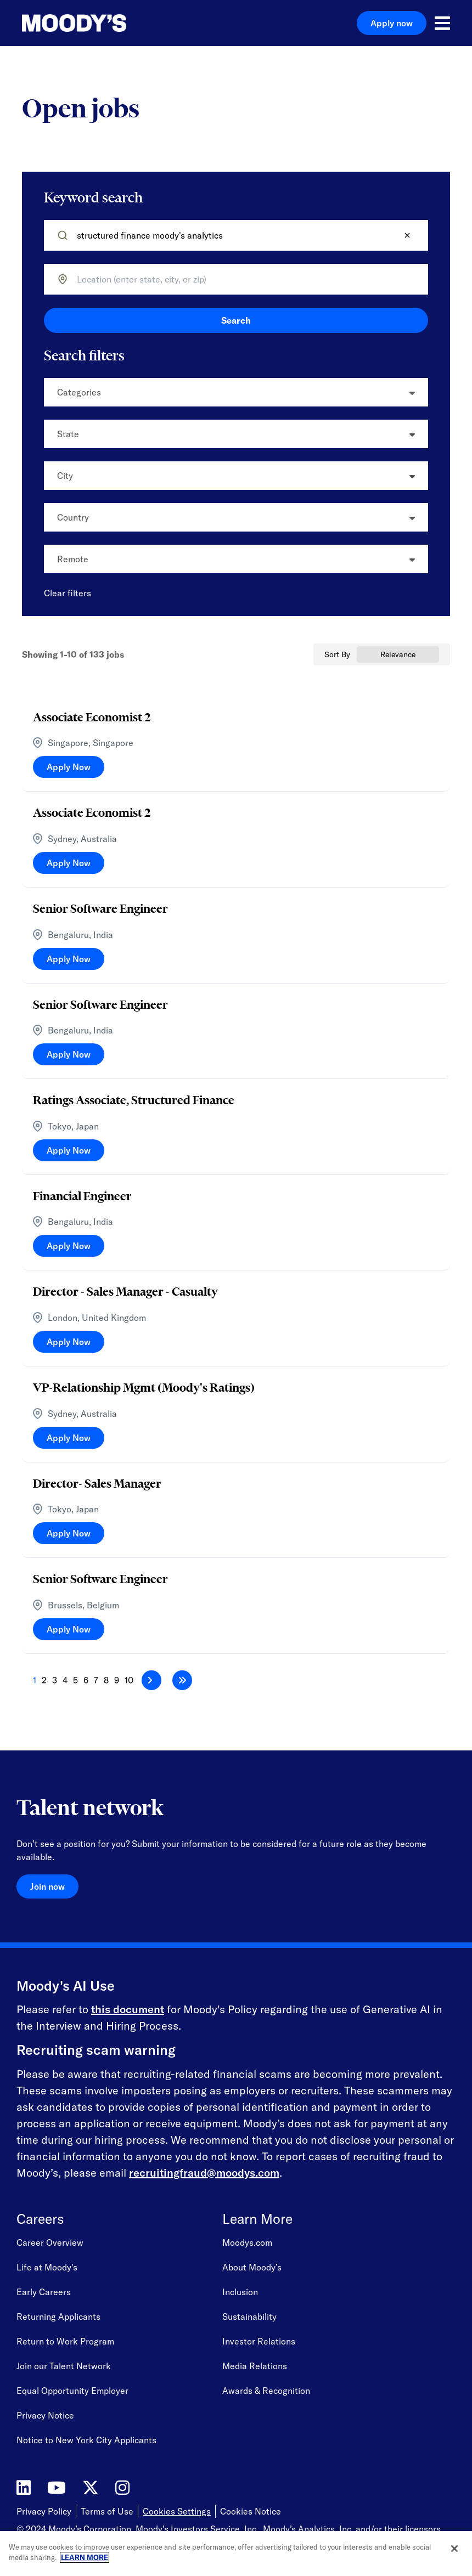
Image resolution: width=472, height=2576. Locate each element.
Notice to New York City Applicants (86, 2439)
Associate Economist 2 (91, 717)
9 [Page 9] (116, 1680)
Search (236, 320)
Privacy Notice (45, 2415)
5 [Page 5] (75, 1680)
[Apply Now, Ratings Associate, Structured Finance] (68, 1150)
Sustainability (249, 2316)
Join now (47, 1886)
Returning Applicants (58, 2316)
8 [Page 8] (106, 1680)
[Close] (454, 2549)
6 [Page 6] (85, 1680)
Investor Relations (258, 2341)
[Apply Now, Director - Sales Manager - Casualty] (68, 1342)
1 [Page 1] (34, 1680)
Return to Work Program (65, 2341)
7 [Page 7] (96, 1680)
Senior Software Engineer (100, 908)
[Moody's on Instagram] (122, 2488)
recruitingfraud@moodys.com (204, 2172)
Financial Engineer (82, 1196)
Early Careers (43, 2291)
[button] (407, 235)
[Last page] (182, 1680)
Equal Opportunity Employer (72, 2390)
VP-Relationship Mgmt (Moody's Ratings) (144, 1387)
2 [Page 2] (44, 1680)
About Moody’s (252, 2267)
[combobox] (239, 279)
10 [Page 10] (129, 1680)
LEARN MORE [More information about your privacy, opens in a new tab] (84, 2557)
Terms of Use (107, 2511)
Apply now (391, 23)
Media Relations (254, 2365)
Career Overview (49, 2242)
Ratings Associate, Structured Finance (133, 1100)
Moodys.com (247, 2242)
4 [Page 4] (65, 1680)
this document (127, 2009)
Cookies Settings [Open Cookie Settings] (177, 2511)
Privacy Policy (43, 2511)
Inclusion (240, 2291)
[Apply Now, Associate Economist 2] (68, 767)
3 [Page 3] (54, 1680)
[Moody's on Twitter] (90, 2488)
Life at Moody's (46, 2267)
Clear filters (67, 592)
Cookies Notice (250, 2511)
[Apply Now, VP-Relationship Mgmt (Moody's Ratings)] (68, 1438)
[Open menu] (442, 23)
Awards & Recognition (266, 2390)
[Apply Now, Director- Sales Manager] (68, 1533)
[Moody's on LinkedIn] (23, 2488)
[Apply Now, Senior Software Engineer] (68, 959)
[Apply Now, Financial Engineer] (68, 1246)
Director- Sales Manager (97, 1483)
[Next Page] (151, 1680)
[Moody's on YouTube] (56, 2488)
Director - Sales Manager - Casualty (125, 1291)
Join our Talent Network (63, 2365)
